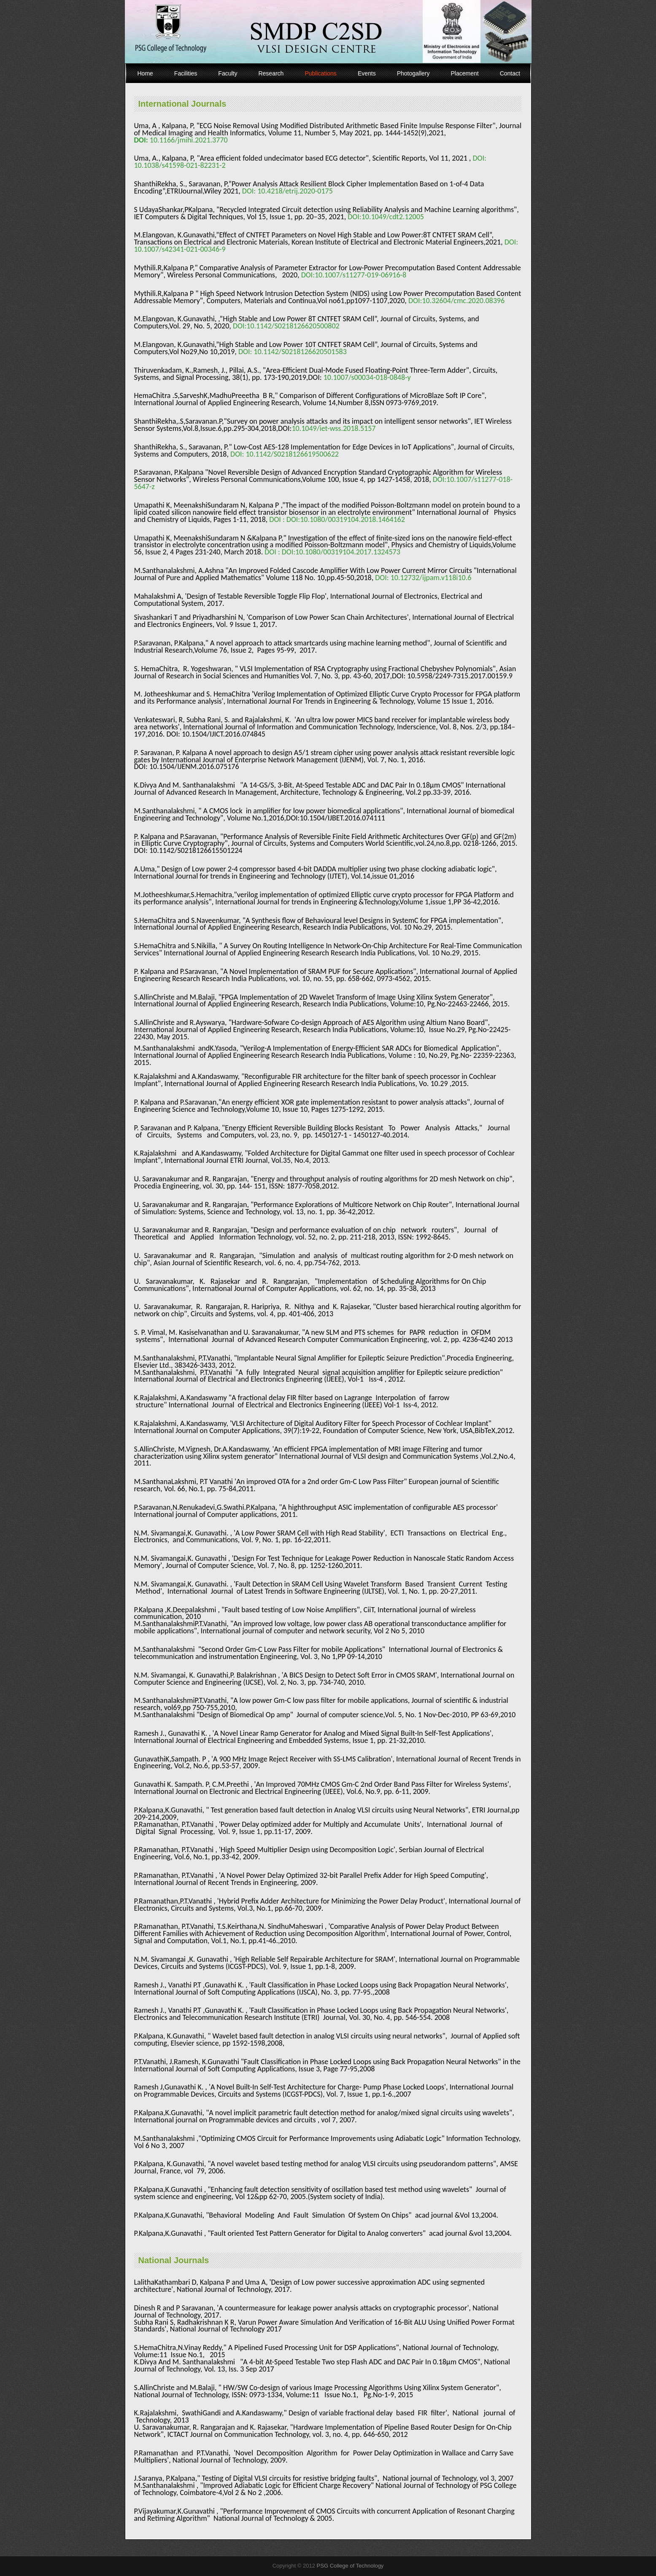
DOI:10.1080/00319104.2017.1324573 (342, 552)
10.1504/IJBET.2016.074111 (342, 818)
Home (145, 73)
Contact (510, 73)
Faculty (227, 73)
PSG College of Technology (350, 2566)
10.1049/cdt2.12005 (393, 216)
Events (367, 73)
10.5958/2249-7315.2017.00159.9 (460, 675)
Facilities (185, 73)
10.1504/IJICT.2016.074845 (223, 734)
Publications (321, 73)
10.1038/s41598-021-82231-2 (180, 165)
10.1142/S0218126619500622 (292, 454)
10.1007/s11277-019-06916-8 (360, 275)
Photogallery (413, 73)
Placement (465, 73)
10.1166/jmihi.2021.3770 (189, 140)
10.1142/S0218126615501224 (195, 850)
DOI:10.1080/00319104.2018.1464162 (346, 519)
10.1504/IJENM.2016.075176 (194, 766)
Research (270, 73)
